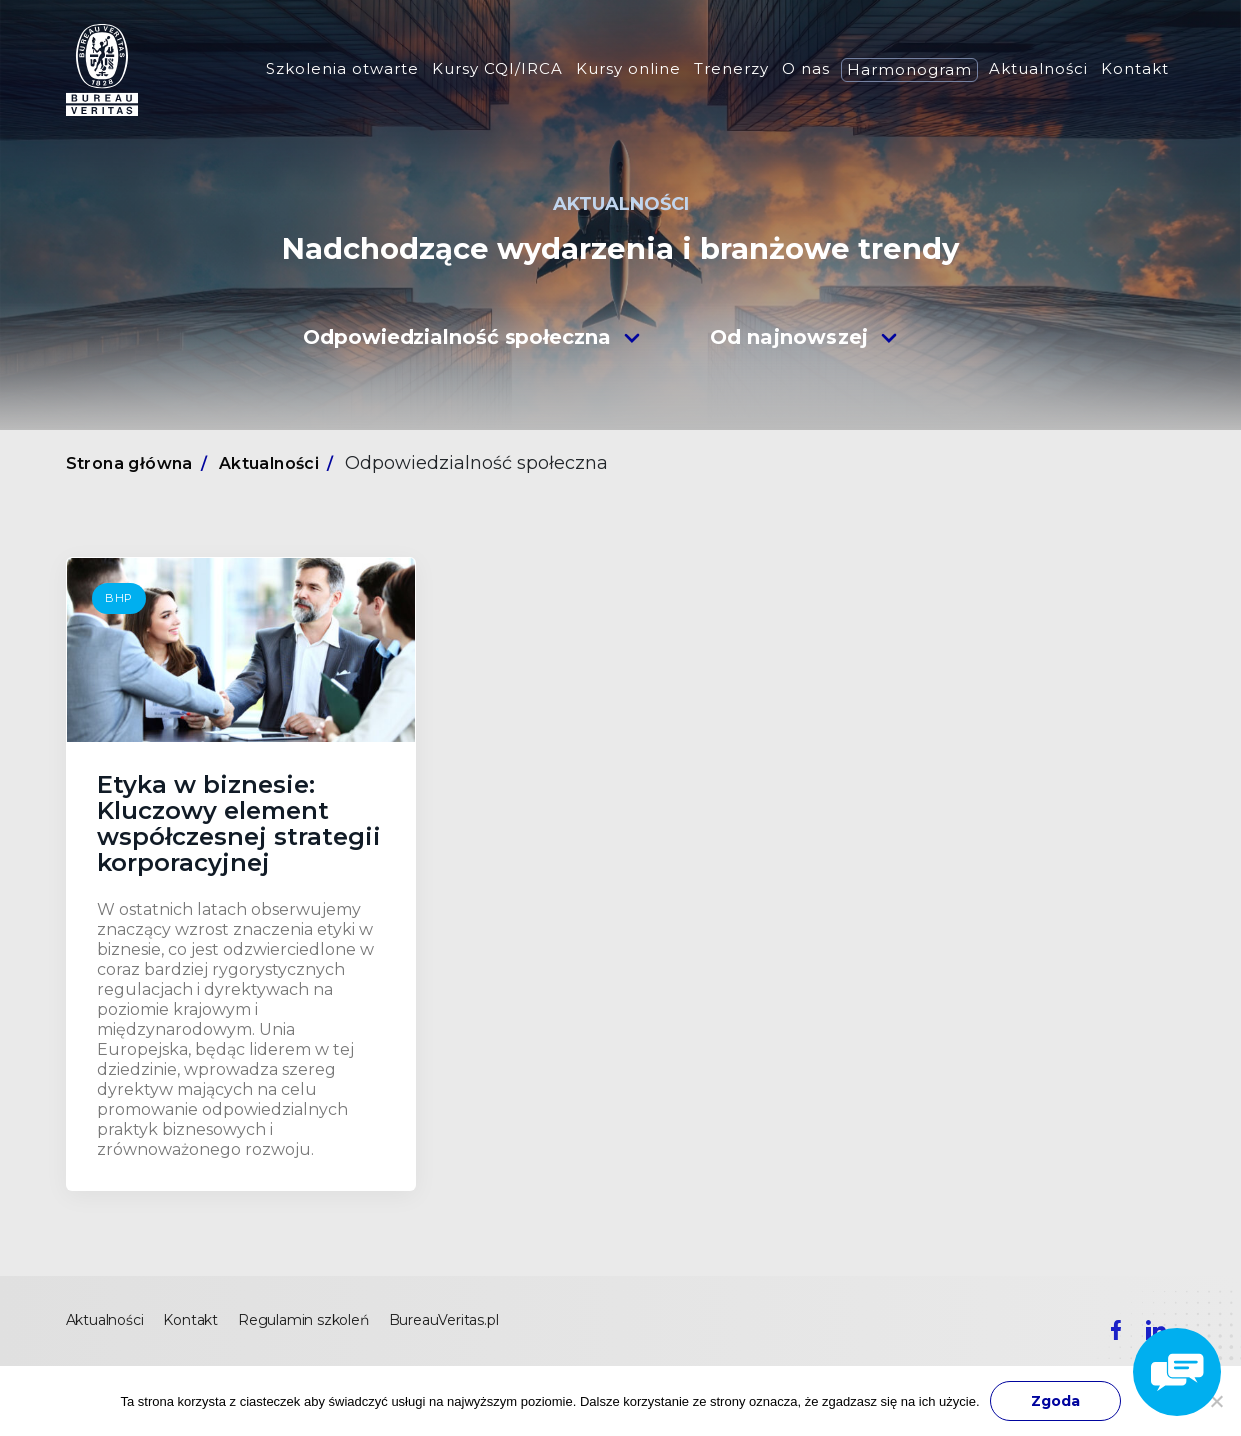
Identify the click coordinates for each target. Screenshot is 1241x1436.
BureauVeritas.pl (444, 1320)
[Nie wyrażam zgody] (1216, 1401)
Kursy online (628, 68)
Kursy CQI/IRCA (497, 68)
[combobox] (472, 336)
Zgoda (1055, 1401)
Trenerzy (731, 68)
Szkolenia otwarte (342, 68)
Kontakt (1135, 68)
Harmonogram (909, 69)
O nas (806, 68)
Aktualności (1038, 68)
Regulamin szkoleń (303, 1320)
